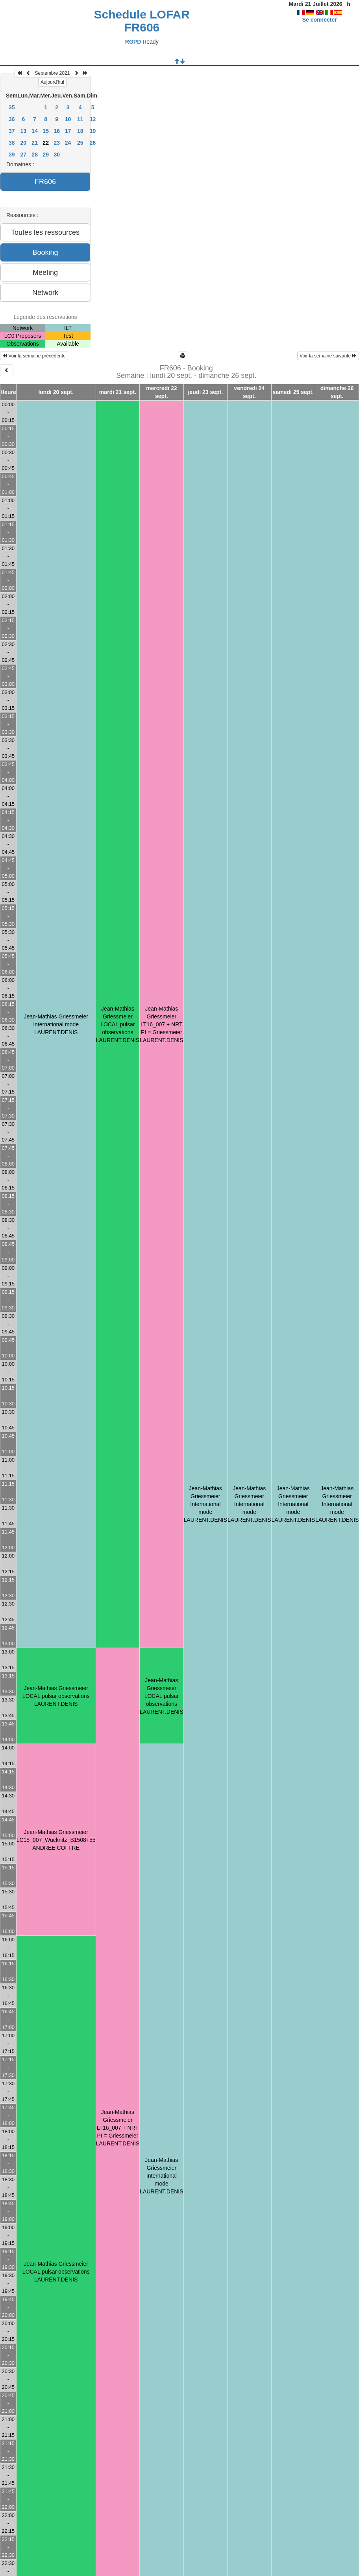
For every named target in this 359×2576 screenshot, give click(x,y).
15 (46, 131)
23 (57, 143)
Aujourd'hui (52, 82)
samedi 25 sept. (293, 392)
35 (12, 107)
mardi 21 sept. (117, 392)
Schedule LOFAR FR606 (142, 21)
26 (93, 143)
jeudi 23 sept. (205, 392)
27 (23, 154)
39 (12, 154)
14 (34, 131)
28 (34, 154)
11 (80, 119)
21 (34, 143)
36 (12, 119)
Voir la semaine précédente (34, 356)
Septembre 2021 (52, 73)
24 (68, 143)
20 (23, 143)
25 (80, 143)
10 (68, 119)
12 (93, 119)
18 (80, 131)
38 (12, 143)
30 (57, 154)
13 (23, 131)
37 (12, 131)
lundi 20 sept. (55, 392)
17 (68, 131)
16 (57, 131)
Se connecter (319, 20)
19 (93, 131)
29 (46, 154)
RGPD (133, 42)
